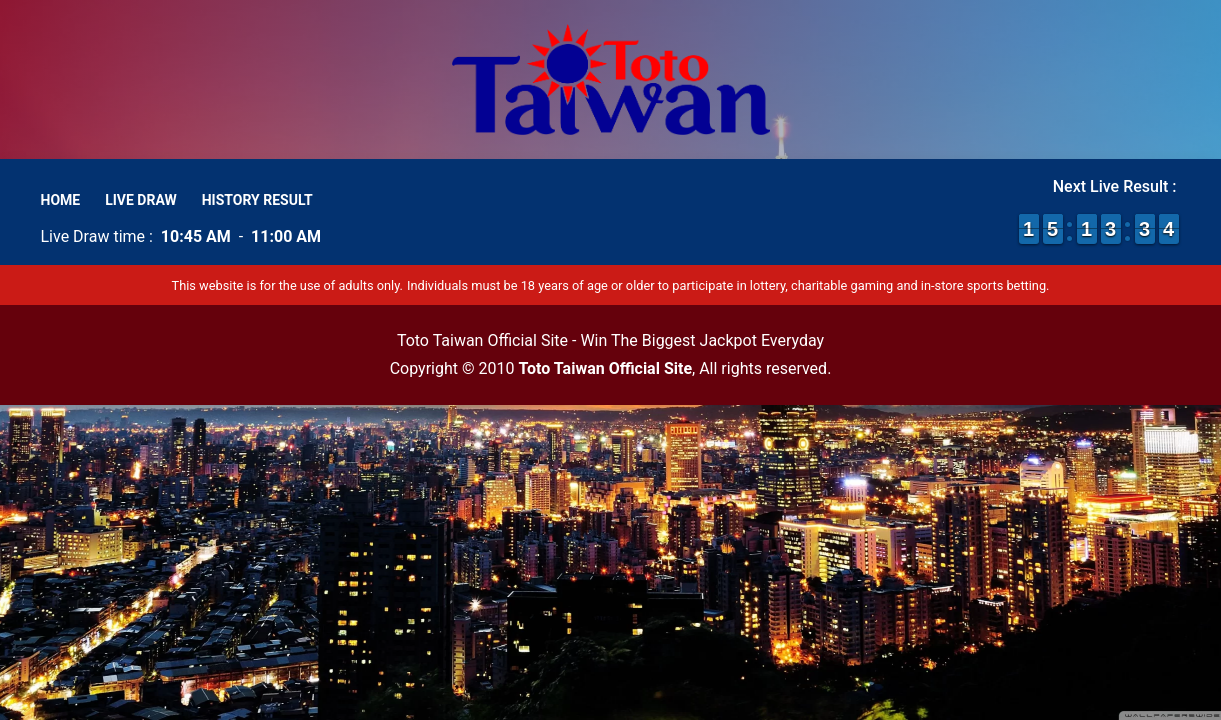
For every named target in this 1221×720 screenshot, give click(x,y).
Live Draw (141, 200)
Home (61, 200)
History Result (257, 200)
